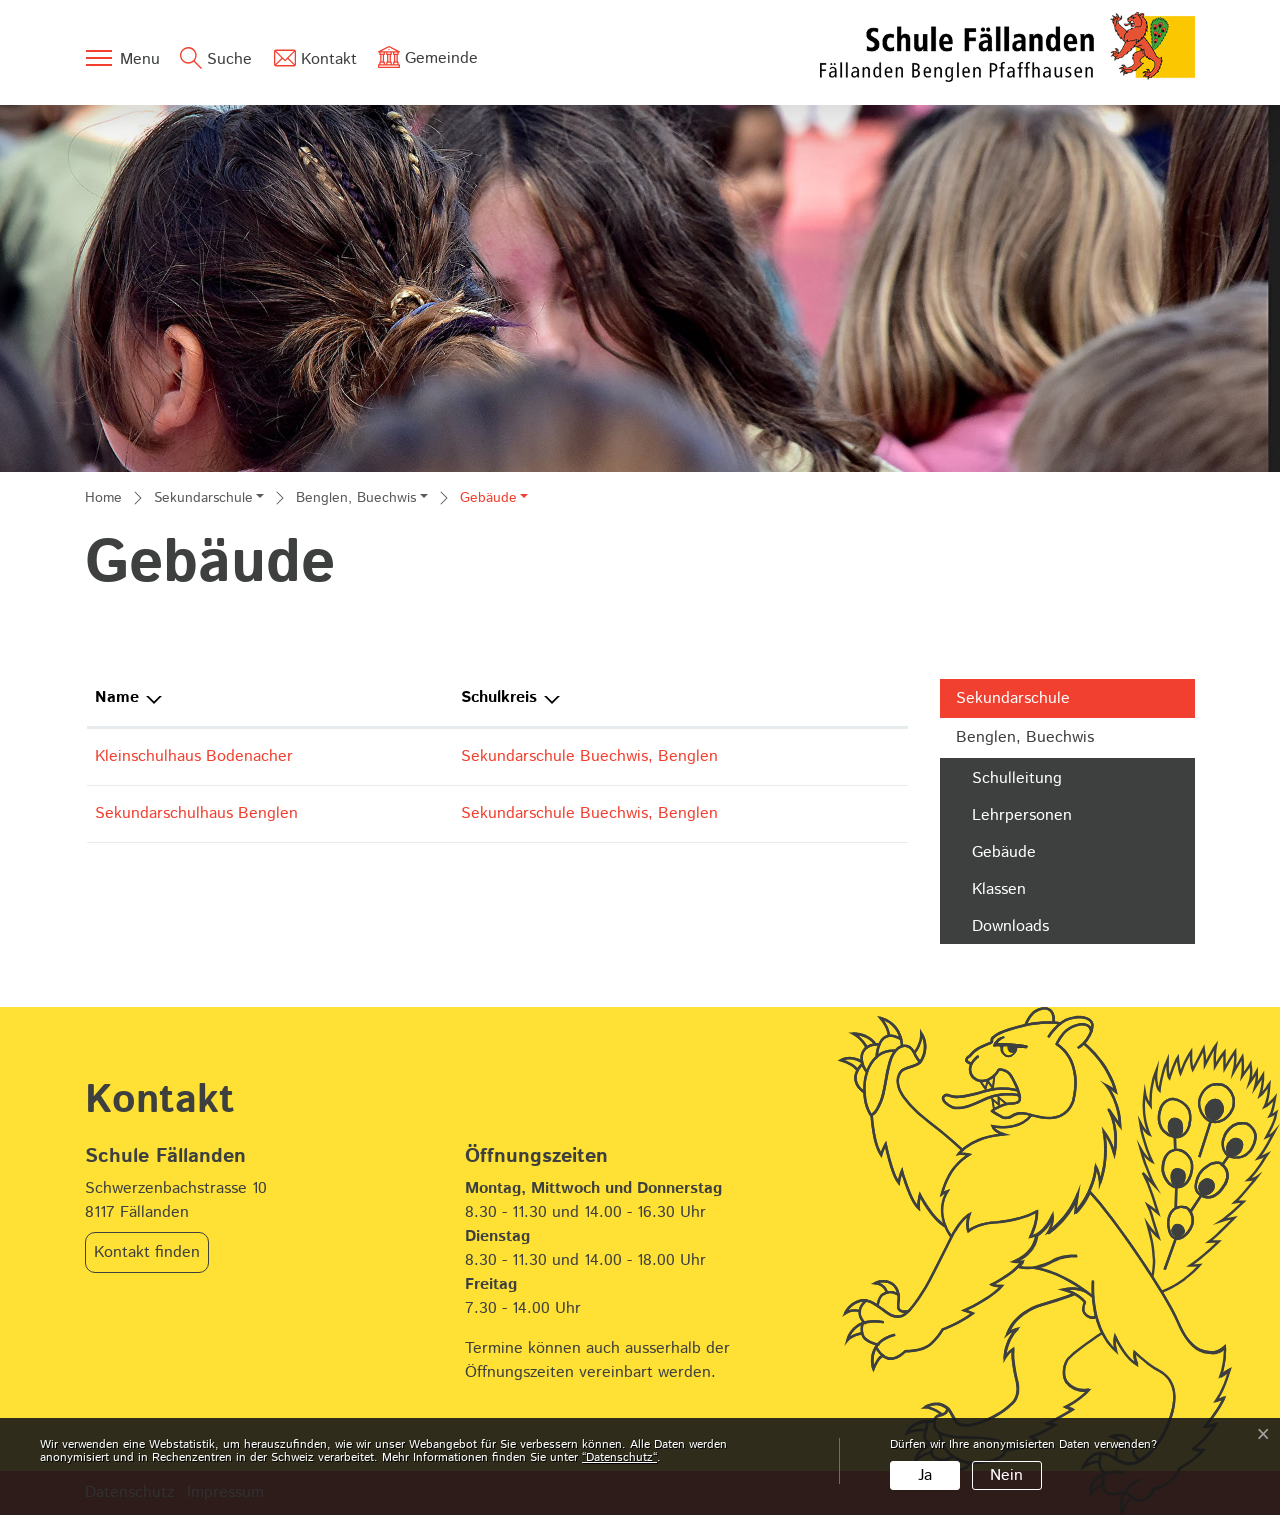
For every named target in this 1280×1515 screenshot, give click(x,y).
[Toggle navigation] (122, 58)
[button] (209, 500)
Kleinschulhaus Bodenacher (194, 756)
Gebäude (1024, 855)
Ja (925, 1475)
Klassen (999, 889)
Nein (1006, 1475)
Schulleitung (1017, 778)
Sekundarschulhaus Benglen (196, 813)
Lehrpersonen (1022, 815)
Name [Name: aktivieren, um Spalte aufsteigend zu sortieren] (117, 697)
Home (103, 498)
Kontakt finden (147, 1252)
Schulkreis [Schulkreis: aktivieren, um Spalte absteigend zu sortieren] (499, 697)
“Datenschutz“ (619, 1457)
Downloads (1010, 926)
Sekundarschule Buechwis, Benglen (589, 756)
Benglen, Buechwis (1025, 737)
